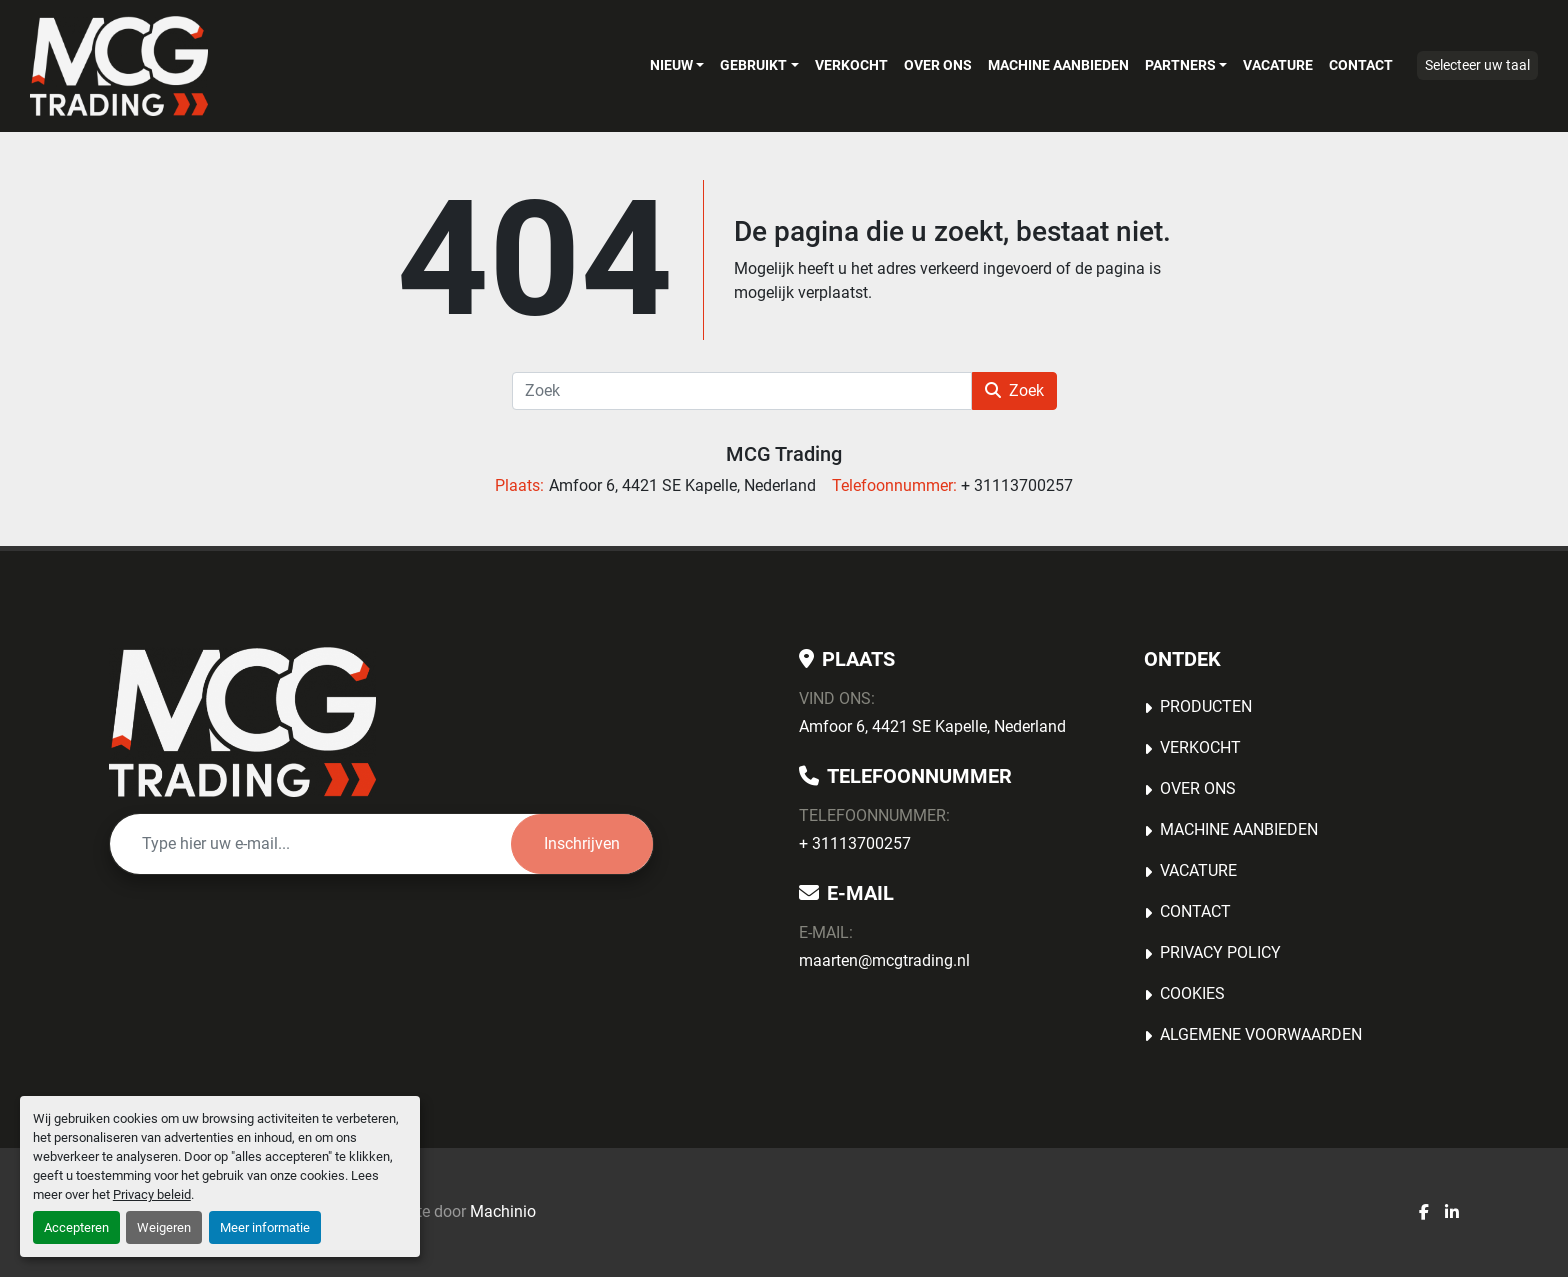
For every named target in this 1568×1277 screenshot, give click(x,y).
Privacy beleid (152, 1194)
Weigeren (164, 1227)
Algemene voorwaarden (1261, 1034)
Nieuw (671, 65)
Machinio (503, 1211)
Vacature (1278, 65)
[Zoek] (742, 391)
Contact (1361, 65)
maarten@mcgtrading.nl (884, 960)
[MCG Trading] (242, 722)
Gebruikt (753, 65)
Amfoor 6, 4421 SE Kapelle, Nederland (932, 726)
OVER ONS (938, 65)
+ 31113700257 (855, 843)
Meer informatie (265, 1227)
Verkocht (851, 65)
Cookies (1192, 993)
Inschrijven (582, 843)
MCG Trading (784, 454)
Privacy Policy (1220, 952)
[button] (677, 65)
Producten (1206, 706)
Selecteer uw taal (1477, 65)
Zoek (1014, 390)
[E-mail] (310, 844)
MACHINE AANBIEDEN (1058, 65)
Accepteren (76, 1227)
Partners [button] (1180, 65)
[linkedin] (1452, 1213)
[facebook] (1424, 1213)
